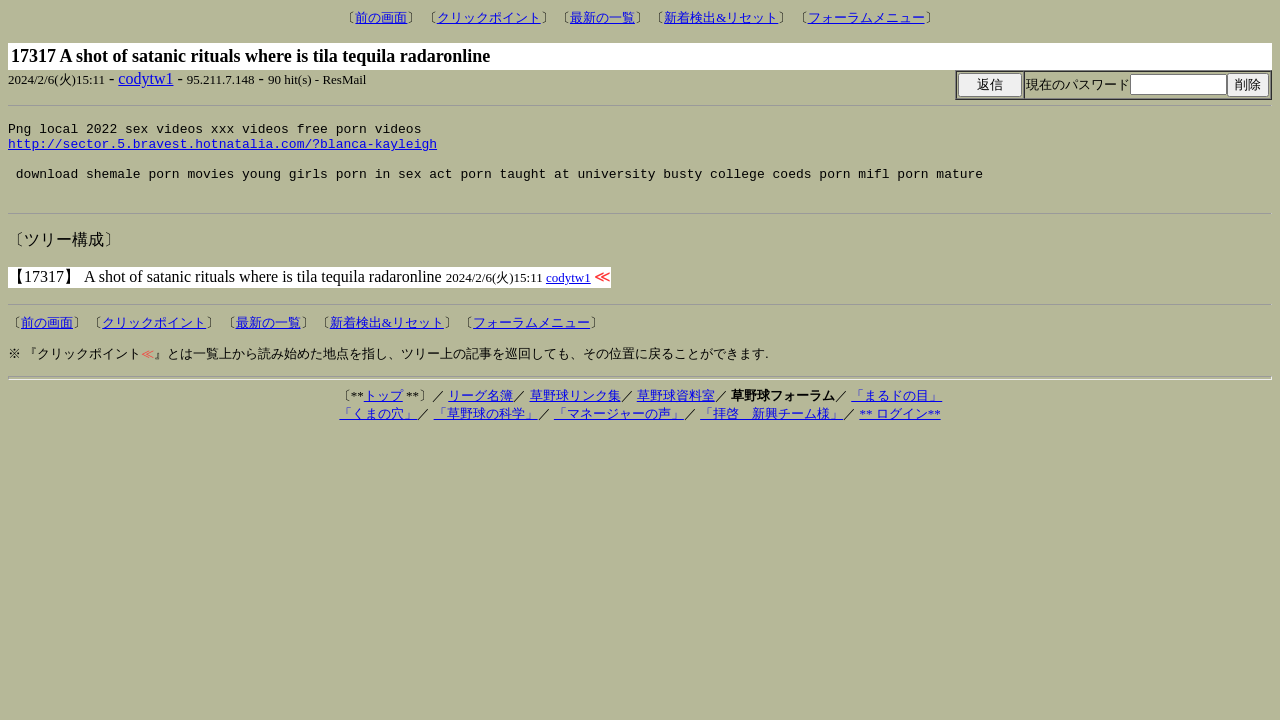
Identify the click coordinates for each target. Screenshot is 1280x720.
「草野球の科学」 (486, 428)
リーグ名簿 (480, 410)
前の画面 (381, 17)
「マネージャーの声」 (619, 428)
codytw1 (145, 78)
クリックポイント (489, 17)
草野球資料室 (676, 410)
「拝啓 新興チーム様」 (771, 428)
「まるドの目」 (896, 410)
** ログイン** (899, 428)
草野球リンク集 (575, 410)
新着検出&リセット (721, 17)
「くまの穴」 (378, 428)
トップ (383, 410)
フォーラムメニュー (866, 17)
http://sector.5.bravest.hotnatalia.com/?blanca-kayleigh (222, 149)
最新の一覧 (602, 17)
